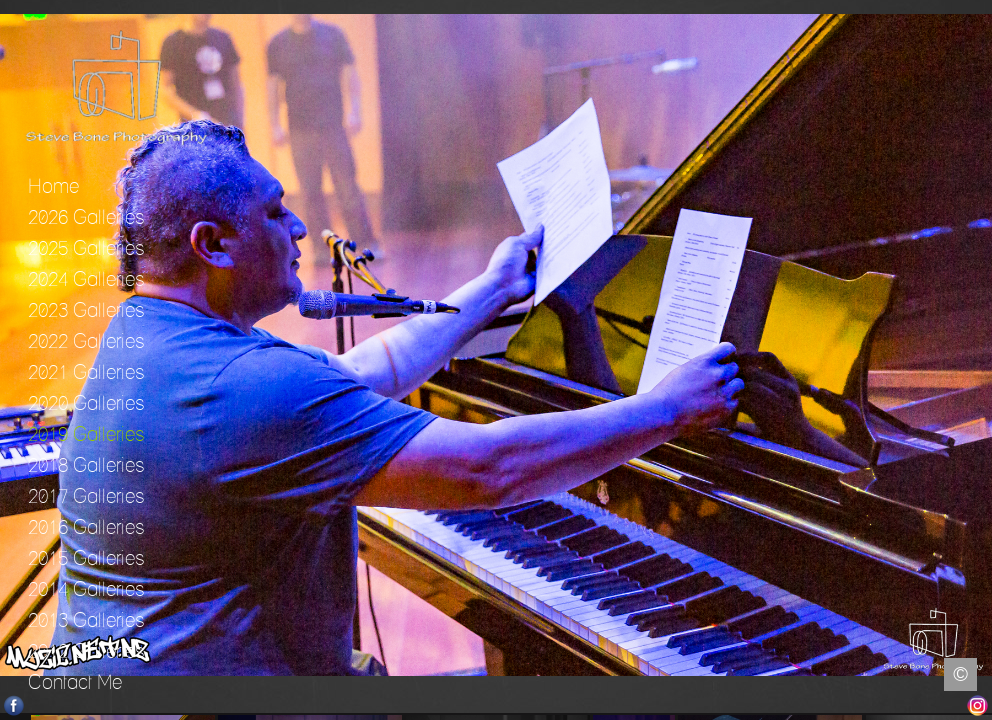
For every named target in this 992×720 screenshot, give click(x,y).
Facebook (14, 705)
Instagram (977, 705)
